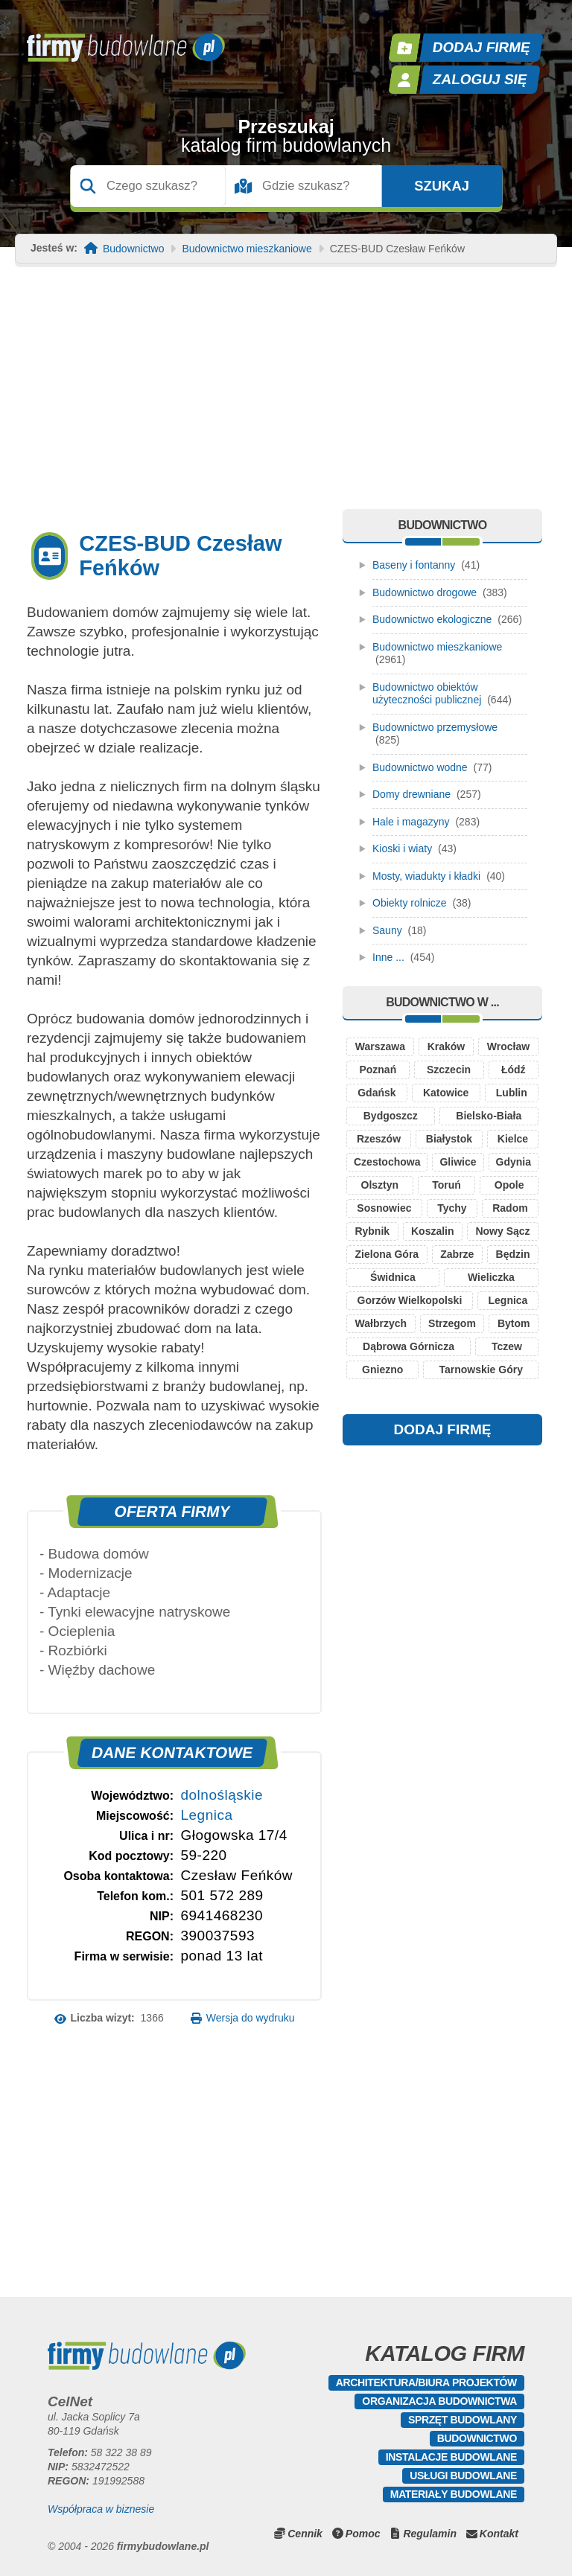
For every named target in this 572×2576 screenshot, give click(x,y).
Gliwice (457, 1162)
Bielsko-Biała (488, 1116)
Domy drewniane (411, 794)
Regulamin (430, 2534)
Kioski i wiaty (402, 848)
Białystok (449, 1139)
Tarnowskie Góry (481, 1369)
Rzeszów (379, 1139)
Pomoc (363, 2534)
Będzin (513, 1254)
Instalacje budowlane (451, 2457)
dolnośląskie (221, 1795)
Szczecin (449, 1070)
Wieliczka (491, 1277)
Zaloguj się (480, 79)
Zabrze (457, 1254)
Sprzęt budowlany (462, 2420)
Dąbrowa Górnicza (408, 1346)
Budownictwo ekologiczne (432, 619)
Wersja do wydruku (250, 2018)
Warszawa (380, 1046)
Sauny (387, 930)
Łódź (513, 1070)
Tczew (507, 1346)
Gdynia (513, 1162)
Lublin (511, 1093)
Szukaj (441, 186)
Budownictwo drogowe (424, 592)
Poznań (377, 1070)
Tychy (451, 1208)
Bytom (514, 1323)
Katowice (445, 1093)
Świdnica (393, 1277)
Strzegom (452, 1323)
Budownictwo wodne (420, 767)
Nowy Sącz (502, 1231)
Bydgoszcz (390, 1116)
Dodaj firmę (482, 47)
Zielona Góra (387, 1254)
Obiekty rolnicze (409, 903)
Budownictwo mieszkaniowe (246, 249)
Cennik (304, 2534)
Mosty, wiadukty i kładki (426, 876)
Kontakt (499, 2534)
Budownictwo (134, 249)
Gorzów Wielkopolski (410, 1300)
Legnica (206, 1815)
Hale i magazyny (411, 822)
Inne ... (388, 957)
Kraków (446, 1046)
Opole (509, 1185)
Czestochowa (387, 1162)
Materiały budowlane (453, 2494)
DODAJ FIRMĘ (443, 1429)
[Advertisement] (286, 397)
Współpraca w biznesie (101, 2509)
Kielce (513, 1139)
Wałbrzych (381, 1323)
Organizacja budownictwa (439, 2401)
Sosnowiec (384, 1208)
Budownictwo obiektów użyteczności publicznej (426, 693)
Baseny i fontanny (413, 565)
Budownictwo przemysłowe (435, 727)
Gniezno (382, 1369)
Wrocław (508, 1046)
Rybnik (372, 1231)
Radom (509, 1208)
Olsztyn (380, 1185)
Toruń (446, 1185)
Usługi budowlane (463, 2475)
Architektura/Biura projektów (426, 2382)
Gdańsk (376, 1093)
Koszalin (432, 1231)
